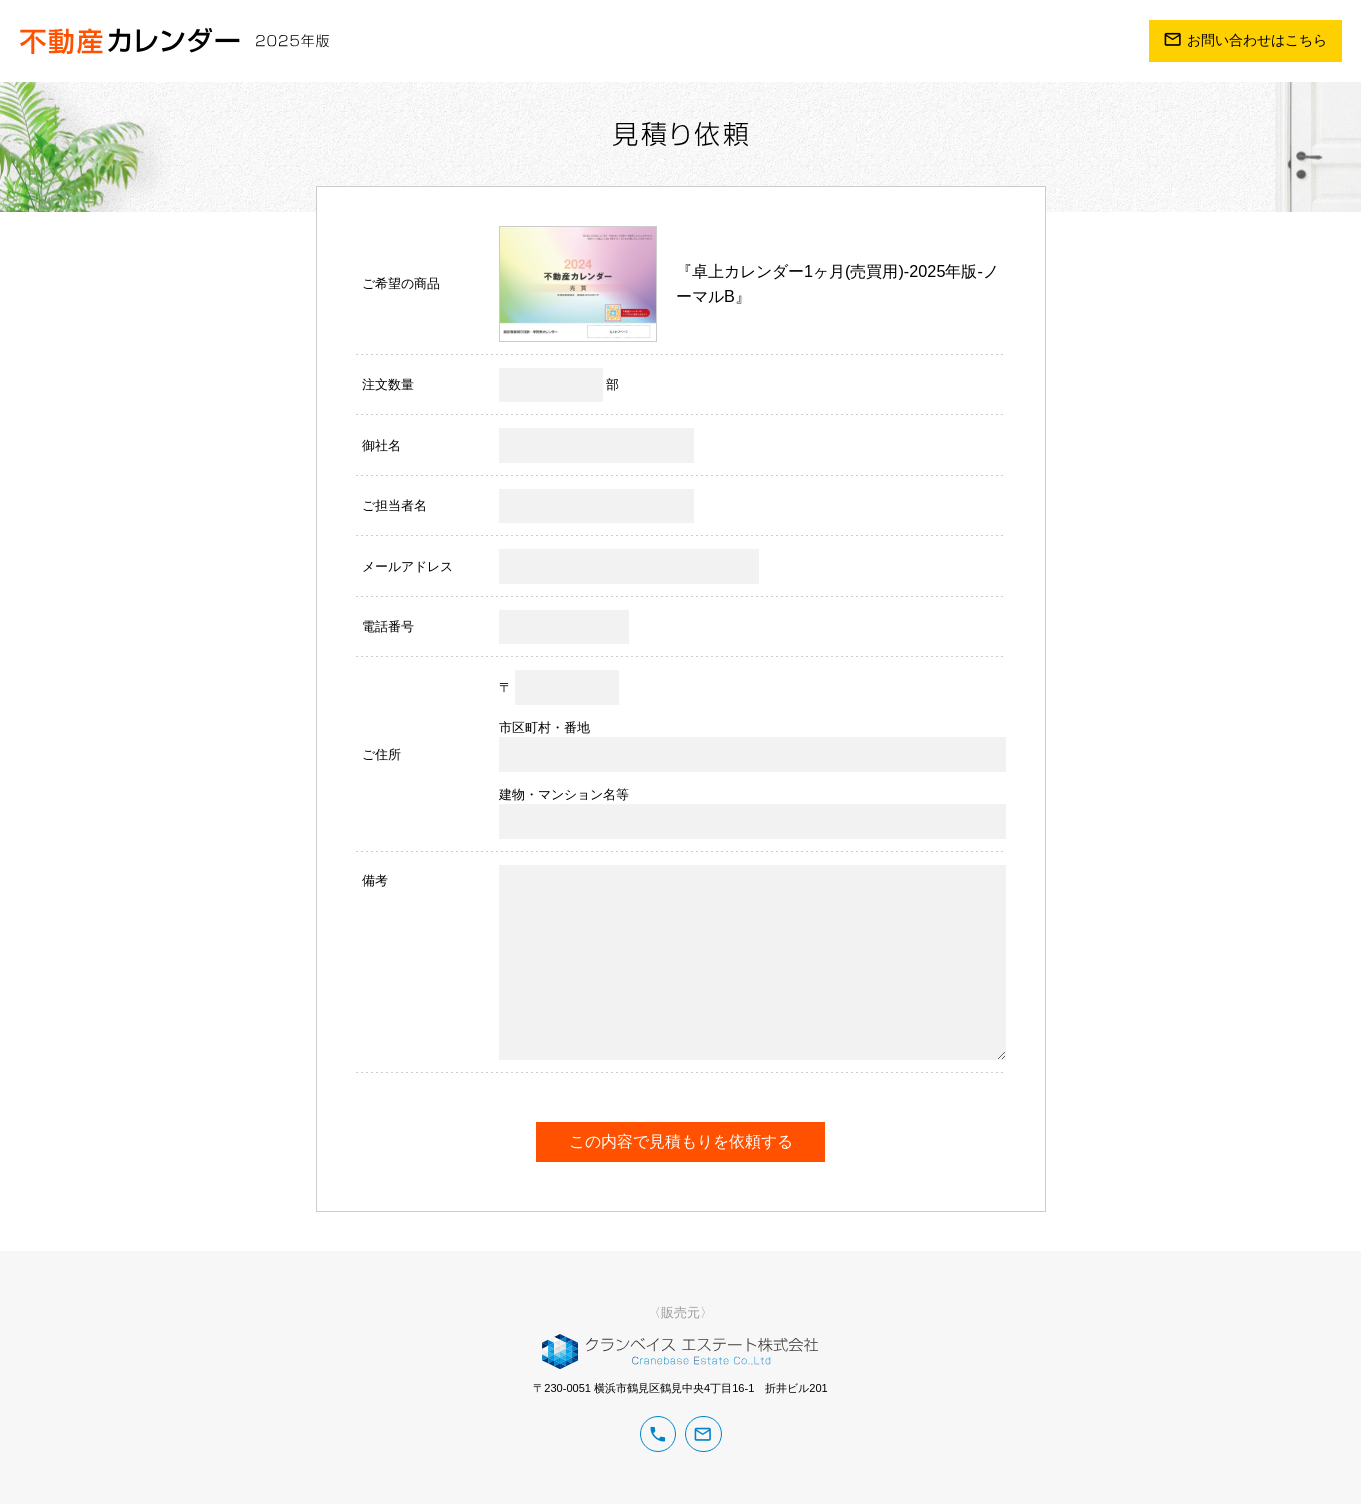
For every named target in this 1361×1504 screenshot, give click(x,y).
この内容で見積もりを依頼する (681, 1141)
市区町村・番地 (544, 727)
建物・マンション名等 (564, 794)
